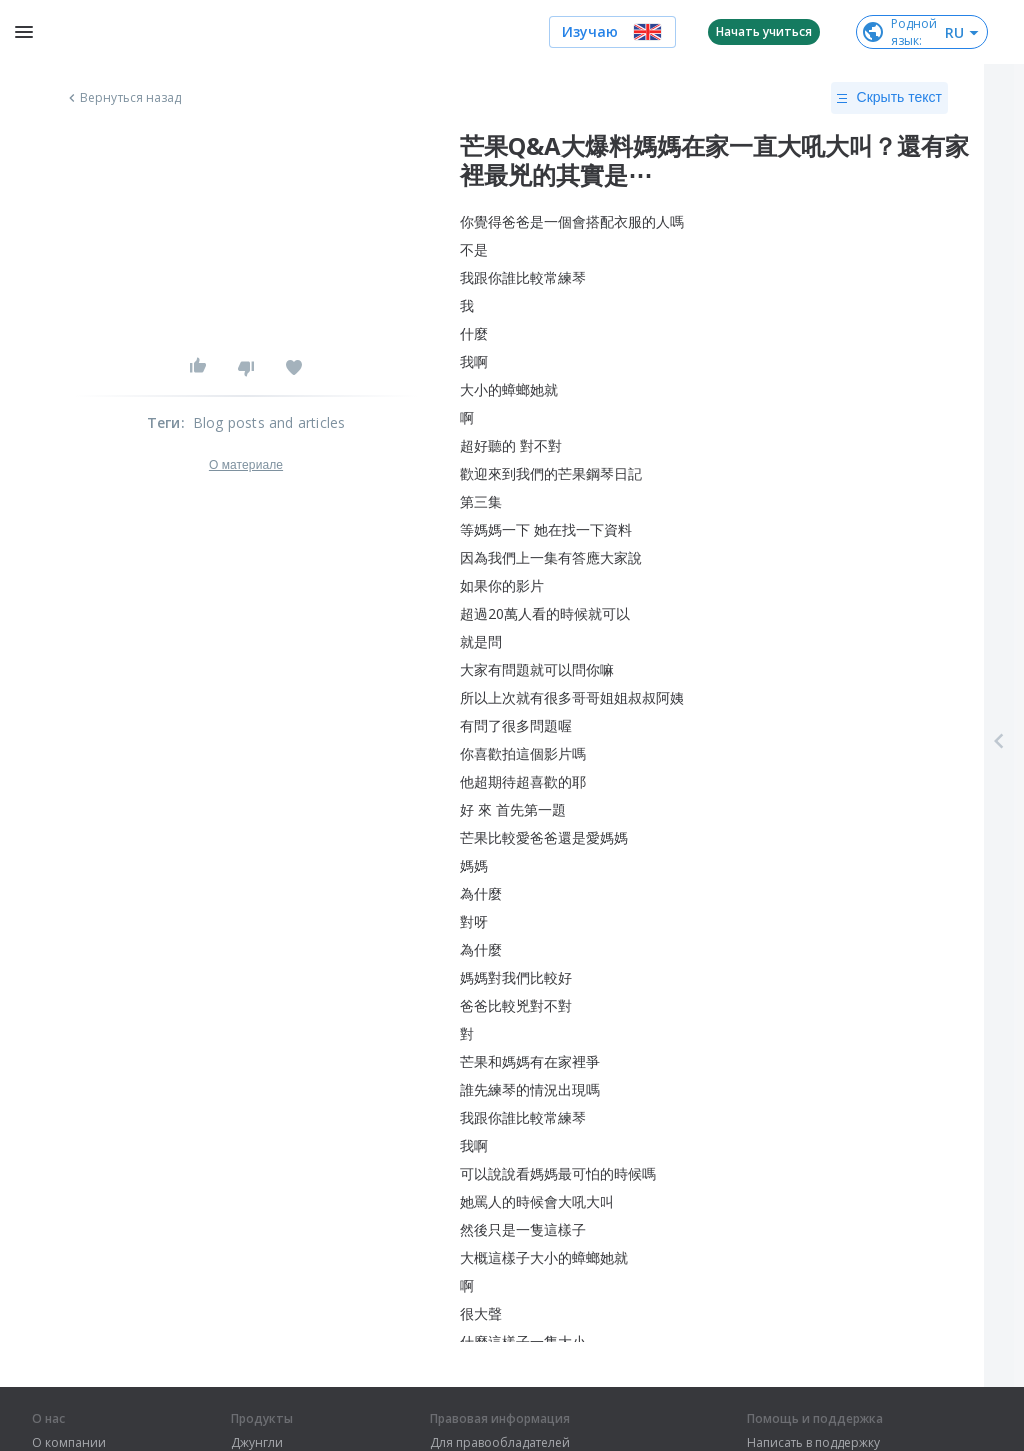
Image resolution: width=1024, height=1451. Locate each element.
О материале (246, 465)
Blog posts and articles (269, 422)
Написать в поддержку (813, 1443)
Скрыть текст (889, 98)
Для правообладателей (500, 1443)
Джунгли (257, 1443)
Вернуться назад (123, 98)
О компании (69, 1443)
